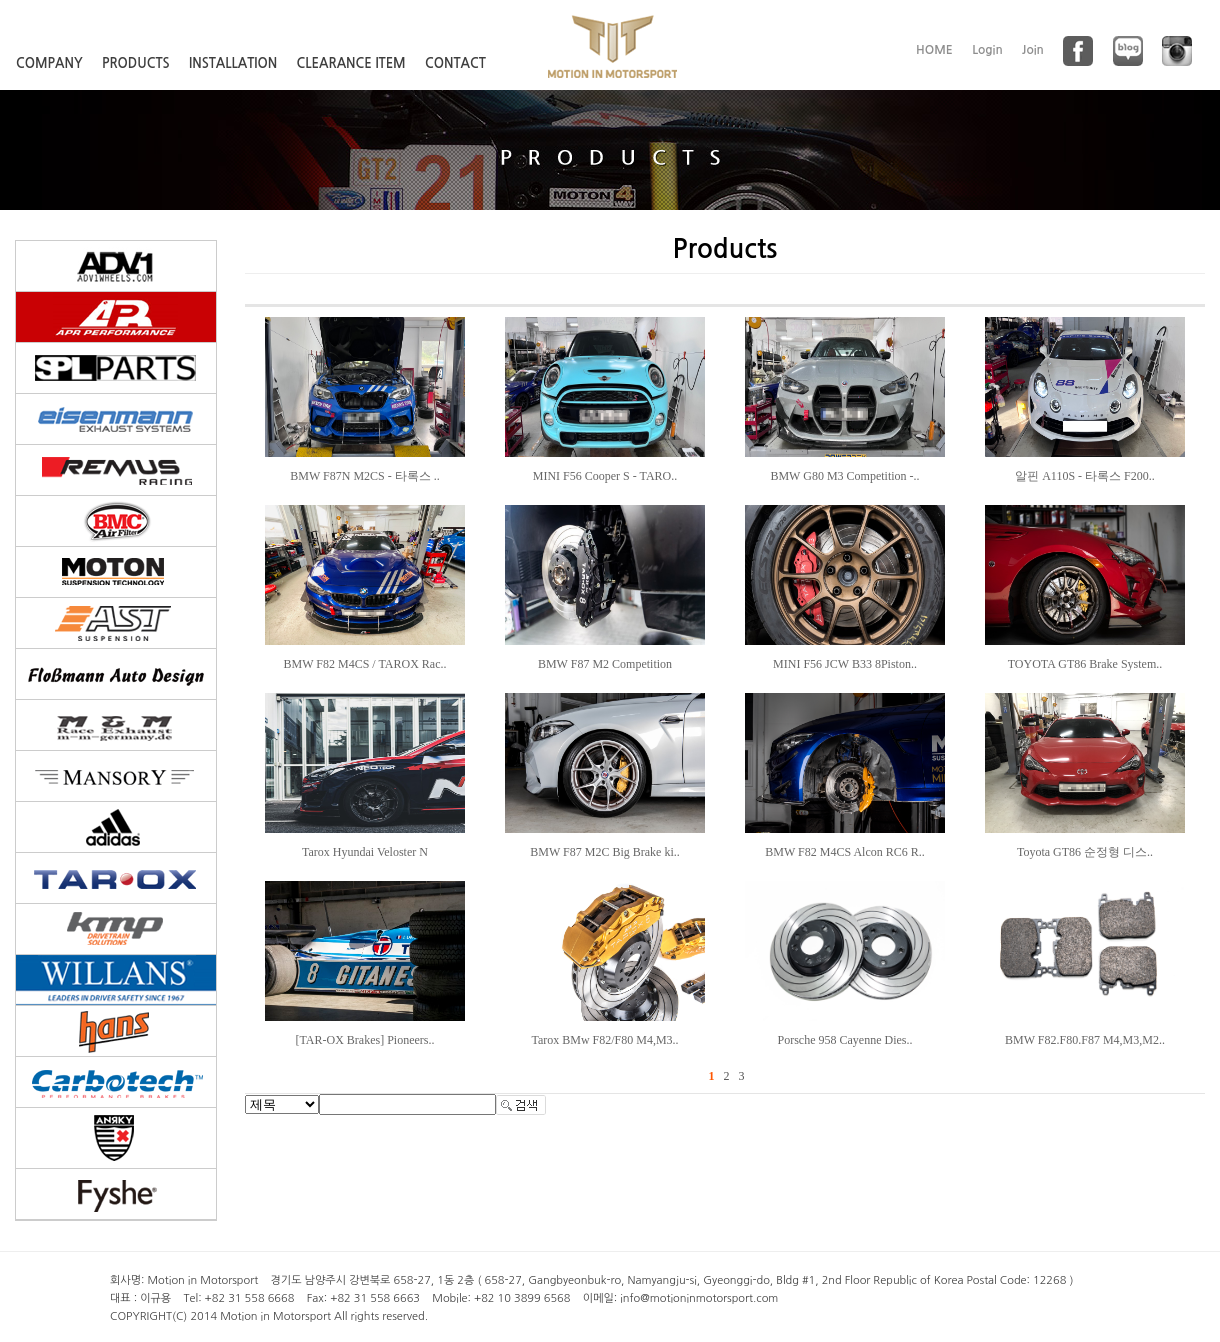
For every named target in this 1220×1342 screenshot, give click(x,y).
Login (987, 50)
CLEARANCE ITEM (351, 63)
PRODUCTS (136, 63)
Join (1033, 50)
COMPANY (49, 63)
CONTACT (455, 63)
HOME (934, 50)
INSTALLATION (233, 63)
